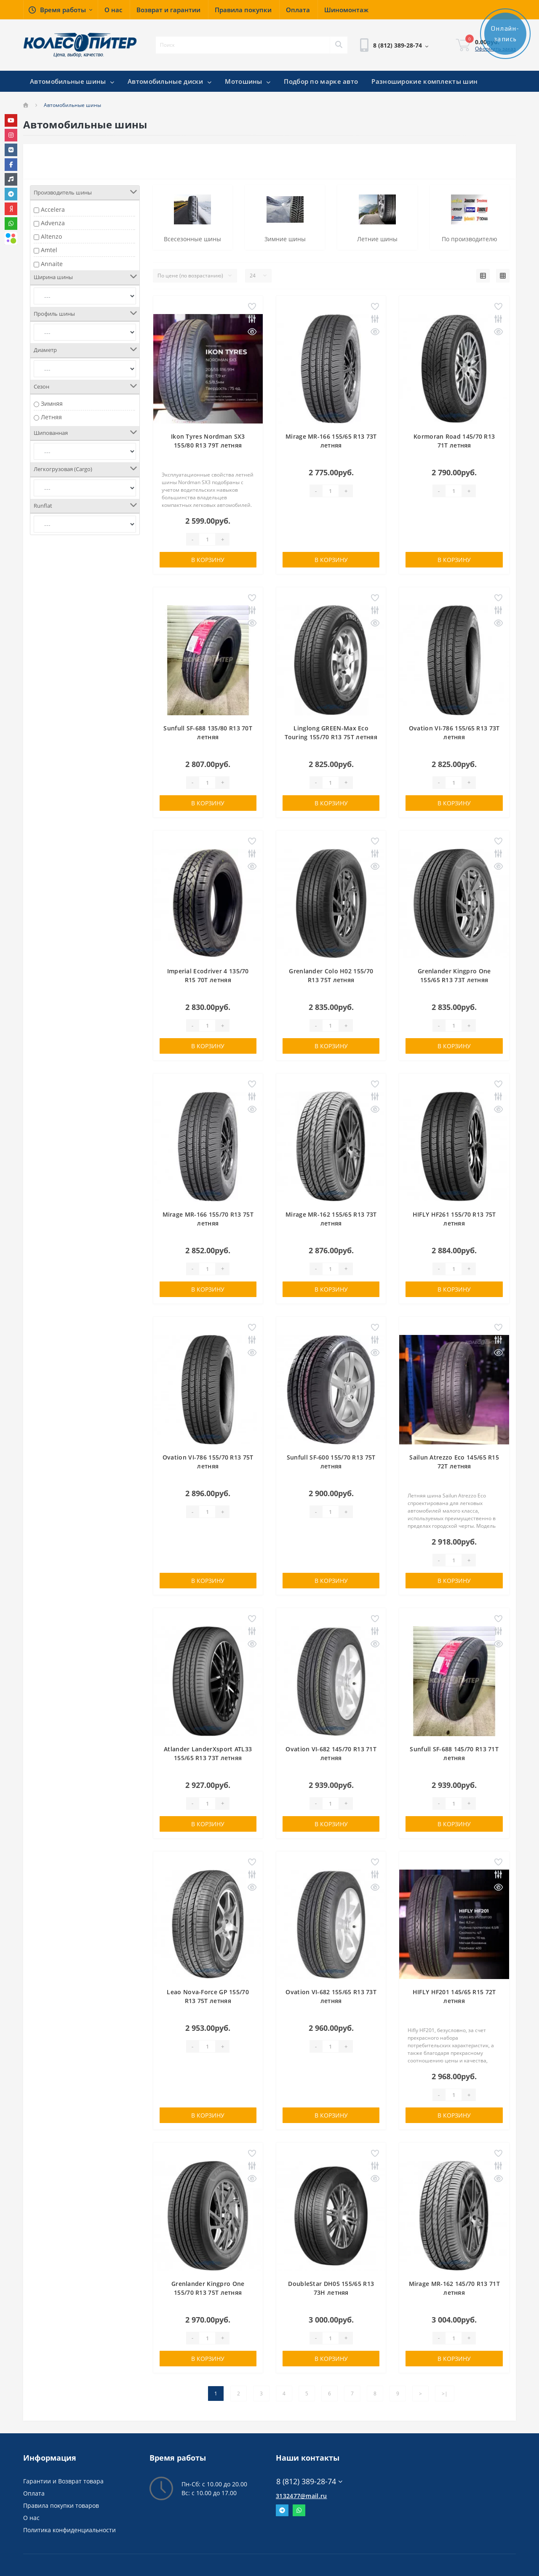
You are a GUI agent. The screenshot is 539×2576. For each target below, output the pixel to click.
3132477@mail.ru (301, 2496)
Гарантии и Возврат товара (63, 2481)
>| (445, 2393)
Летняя (51, 417)
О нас (31, 2518)
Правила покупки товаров (61, 2505)
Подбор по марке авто (321, 81)
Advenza (53, 223)
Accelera (53, 209)
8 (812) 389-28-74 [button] (309, 2481)
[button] (60, 9)
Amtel (49, 250)
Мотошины (247, 81)
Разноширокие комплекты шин (424, 81)
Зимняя (52, 404)
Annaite (52, 264)
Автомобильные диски (169, 81)
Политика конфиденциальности (69, 2530)
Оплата (34, 2493)
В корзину (207, 560)
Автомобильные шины (72, 81)
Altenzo (51, 236)
